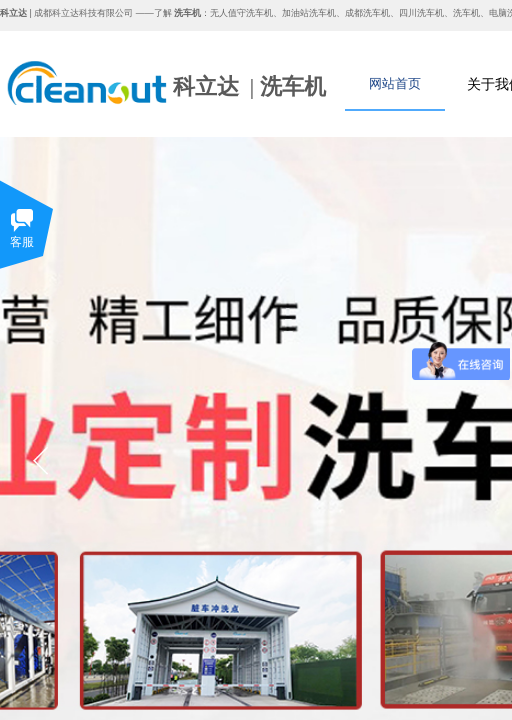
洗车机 (293, 86)
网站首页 (395, 83)
